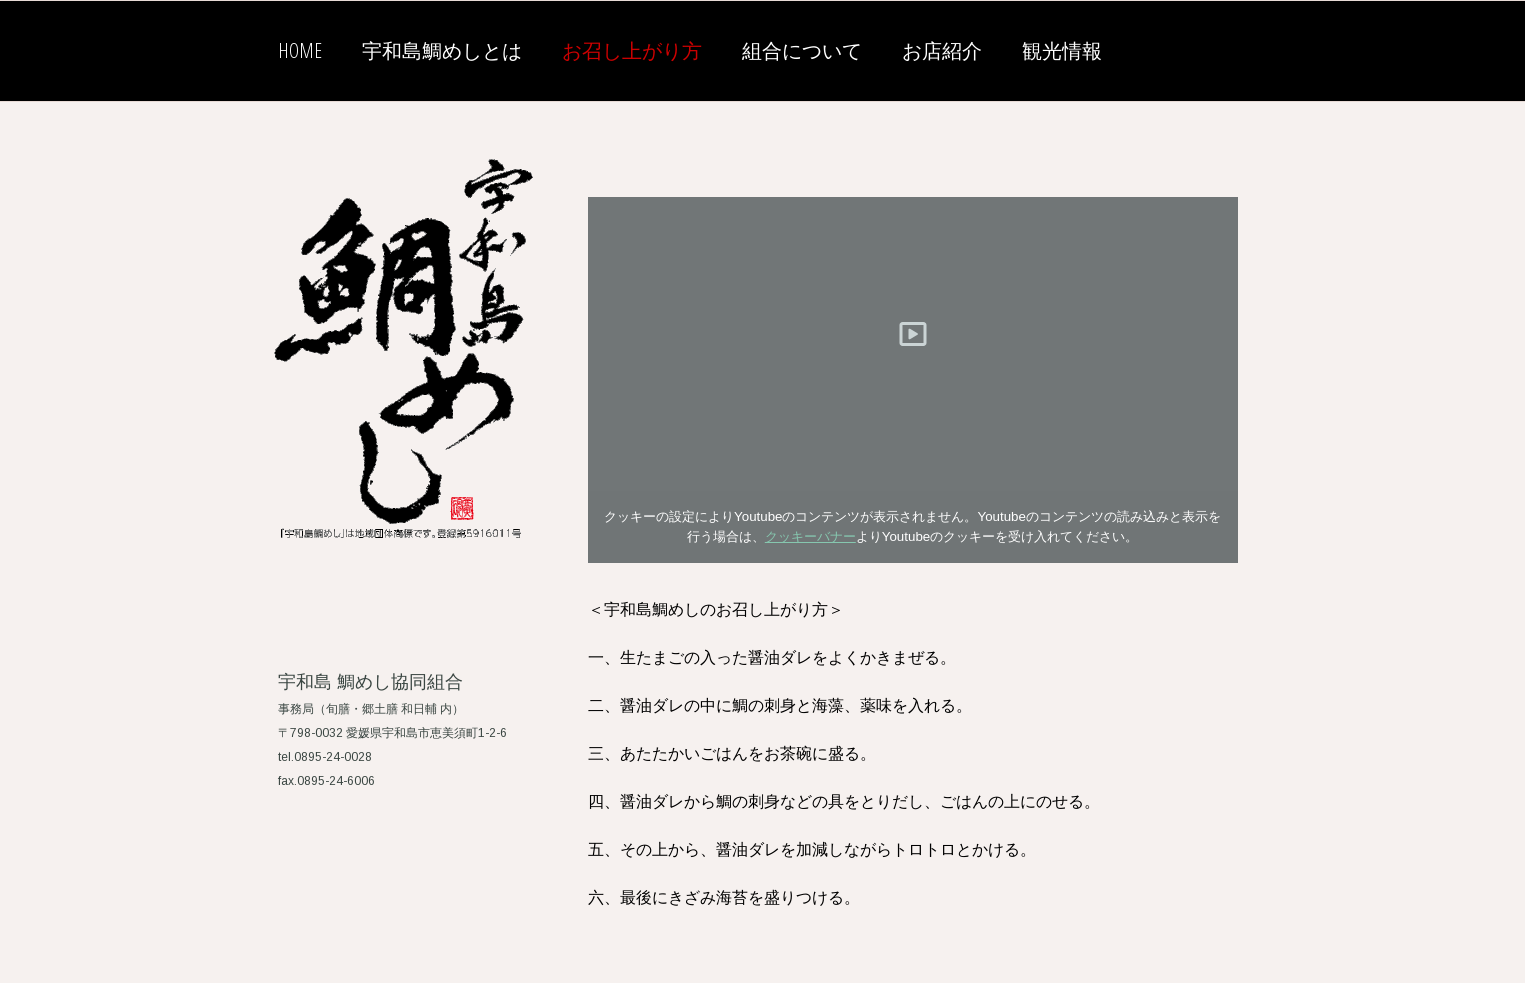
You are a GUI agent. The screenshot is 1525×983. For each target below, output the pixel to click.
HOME (300, 50)
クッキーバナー (810, 536)
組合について (802, 50)
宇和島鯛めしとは (442, 50)
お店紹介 (942, 50)
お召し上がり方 (632, 50)
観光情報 (1062, 50)
